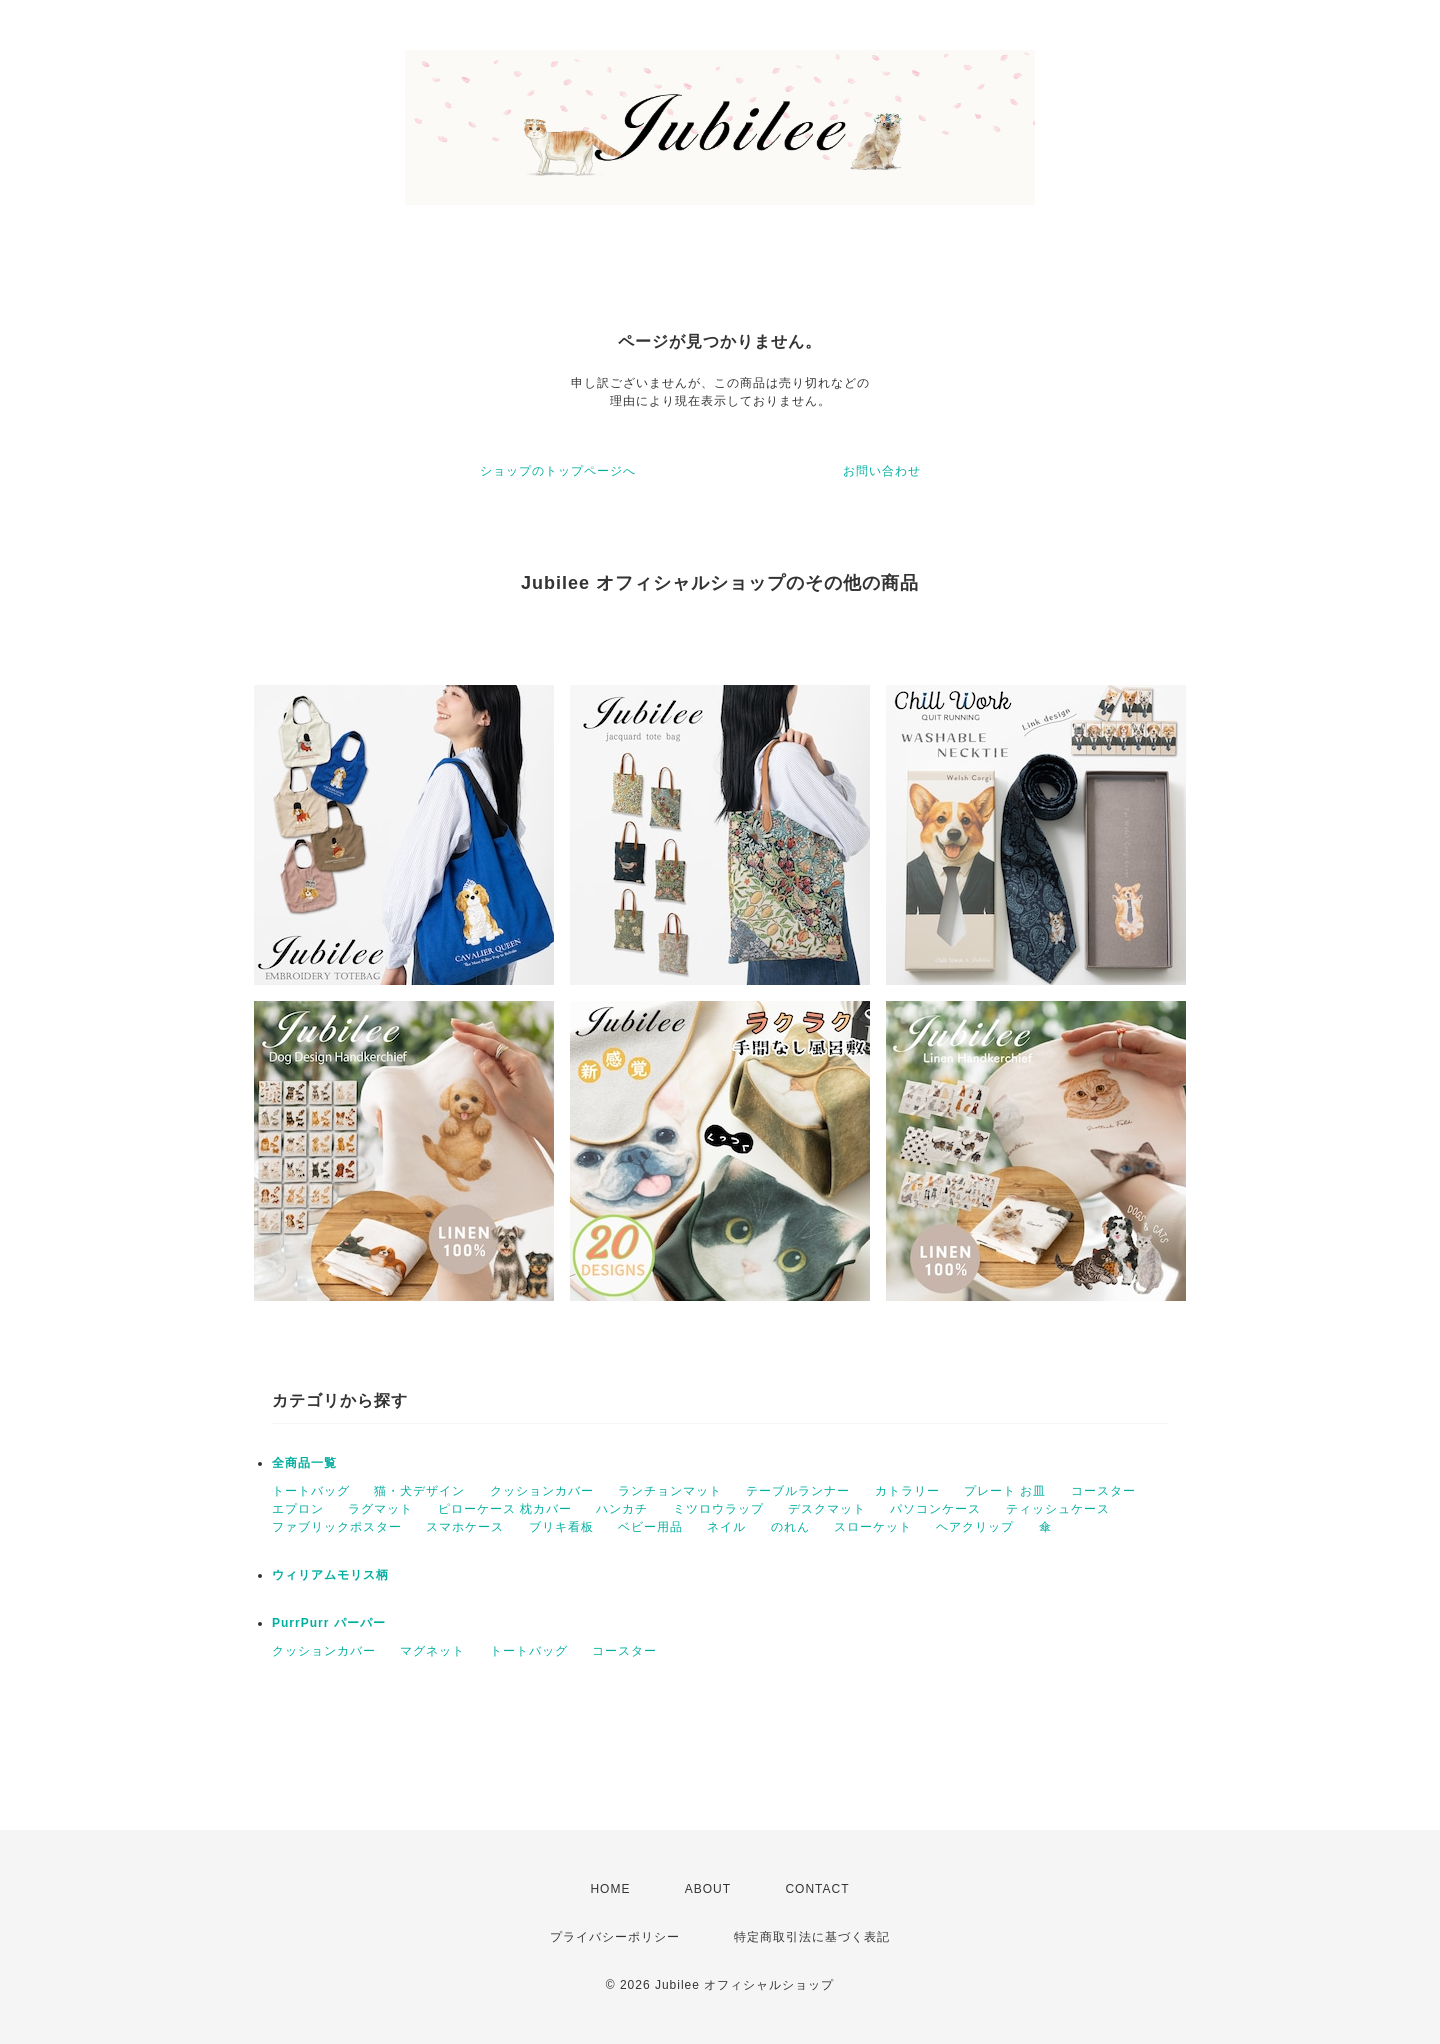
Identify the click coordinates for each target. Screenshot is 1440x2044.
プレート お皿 (1005, 1491)
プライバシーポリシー (615, 1937)
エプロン (298, 1509)
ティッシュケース (1058, 1509)
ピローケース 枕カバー (505, 1509)
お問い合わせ (882, 471)
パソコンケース (935, 1509)
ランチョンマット (670, 1491)
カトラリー (907, 1491)
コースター (1103, 1491)
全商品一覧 (304, 1463)
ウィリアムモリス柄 (330, 1575)
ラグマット (380, 1509)
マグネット (432, 1651)
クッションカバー (542, 1491)
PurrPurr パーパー (329, 1623)
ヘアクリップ (975, 1527)
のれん (790, 1527)
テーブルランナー (798, 1491)
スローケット (873, 1527)
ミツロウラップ (718, 1509)
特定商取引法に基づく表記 (812, 1937)
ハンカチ (622, 1509)
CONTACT (817, 1889)
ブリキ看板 (561, 1527)
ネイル (726, 1527)
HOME (610, 1889)
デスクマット (827, 1509)
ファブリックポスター (337, 1527)
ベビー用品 (650, 1527)
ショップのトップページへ (558, 471)
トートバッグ (311, 1491)
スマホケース (465, 1527)
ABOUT (708, 1889)
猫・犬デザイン (419, 1491)
